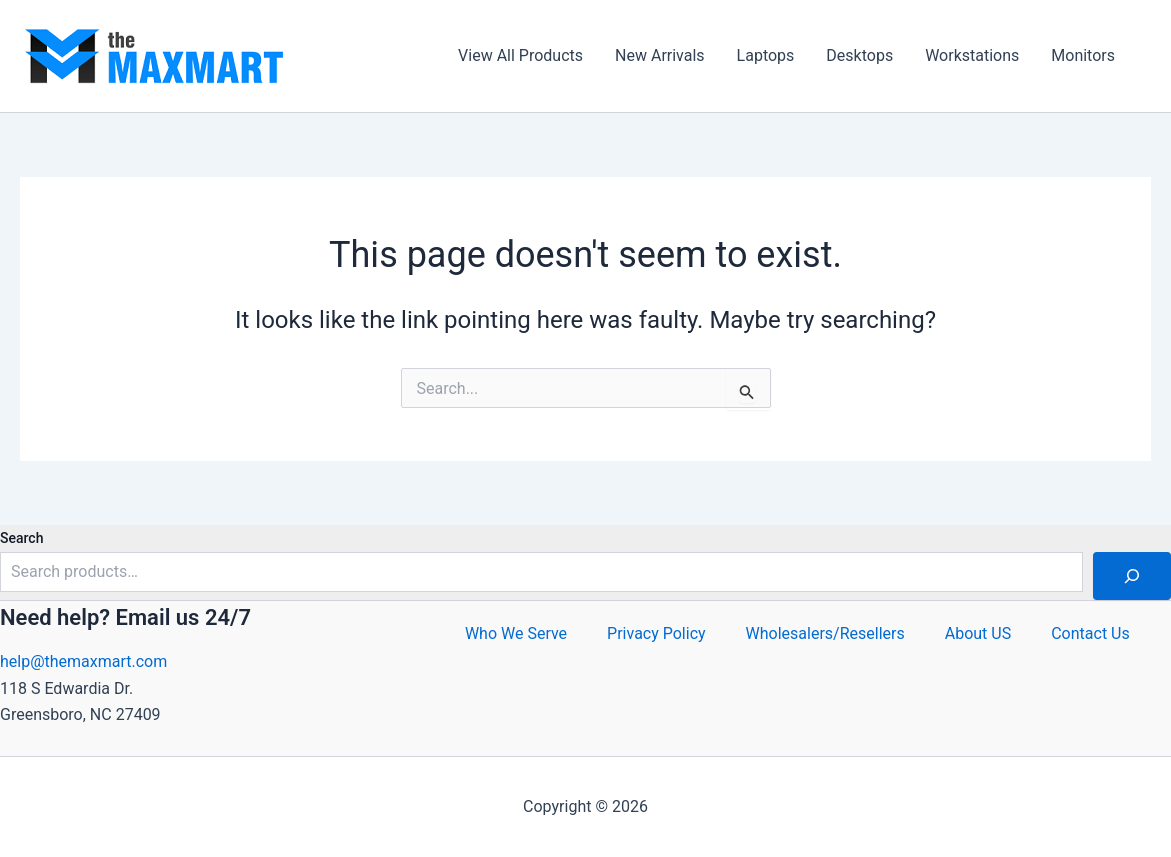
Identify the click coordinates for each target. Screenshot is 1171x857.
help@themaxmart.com (83, 661)
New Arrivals (660, 55)
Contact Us (1090, 633)
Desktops (859, 55)
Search (21, 538)
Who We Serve (516, 633)
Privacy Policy (656, 633)
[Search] (1132, 576)
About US (978, 633)
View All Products (520, 55)
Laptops (766, 55)
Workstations (972, 55)
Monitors (1083, 55)
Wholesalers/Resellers (825, 633)
